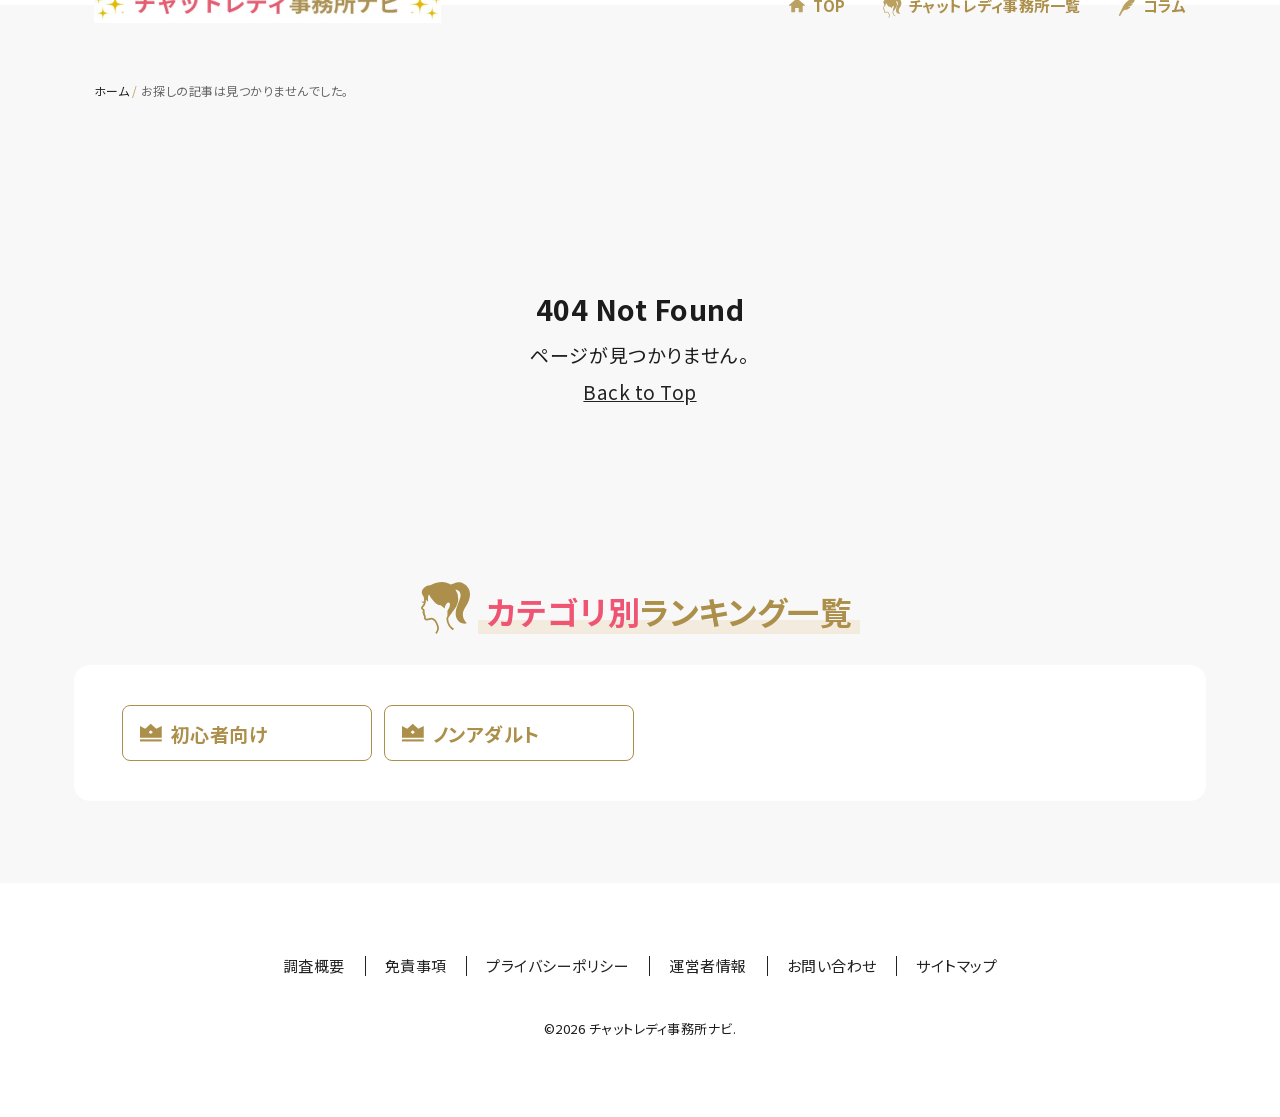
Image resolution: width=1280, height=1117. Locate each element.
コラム (1164, 39)
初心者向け (219, 733)
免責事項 (416, 965)
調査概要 (314, 965)
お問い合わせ (832, 965)
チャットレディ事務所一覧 (994, 39)
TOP (829, 39)
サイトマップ (956, 965)
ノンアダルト (486, 733)
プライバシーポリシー (557, 965)
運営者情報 (707, 965)
